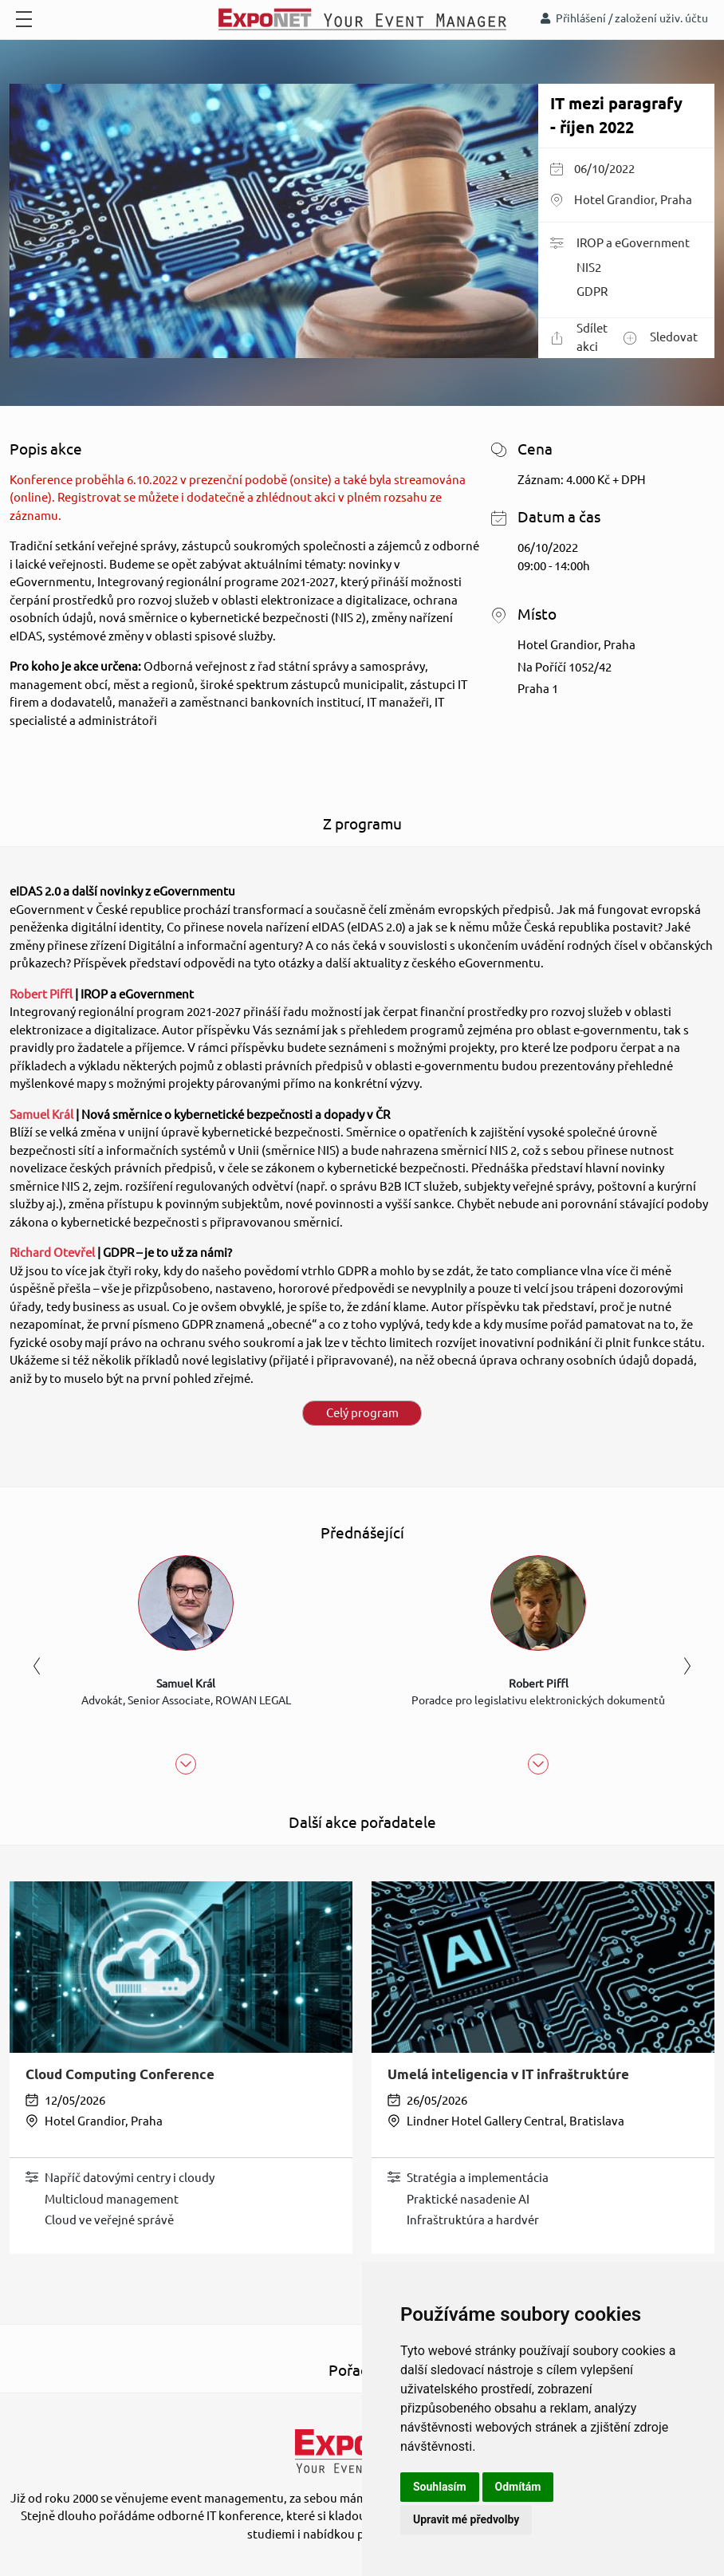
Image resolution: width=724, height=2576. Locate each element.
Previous (37, 1666)
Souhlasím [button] (439, 2486)
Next (687, 1666)
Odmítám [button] (518, 2486)
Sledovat (661, 338)
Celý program (362, 1413)
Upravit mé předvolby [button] (466, 2519)
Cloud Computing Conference (120, 2074)
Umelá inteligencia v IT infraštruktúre (508, 2074)
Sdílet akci (579, 337)
